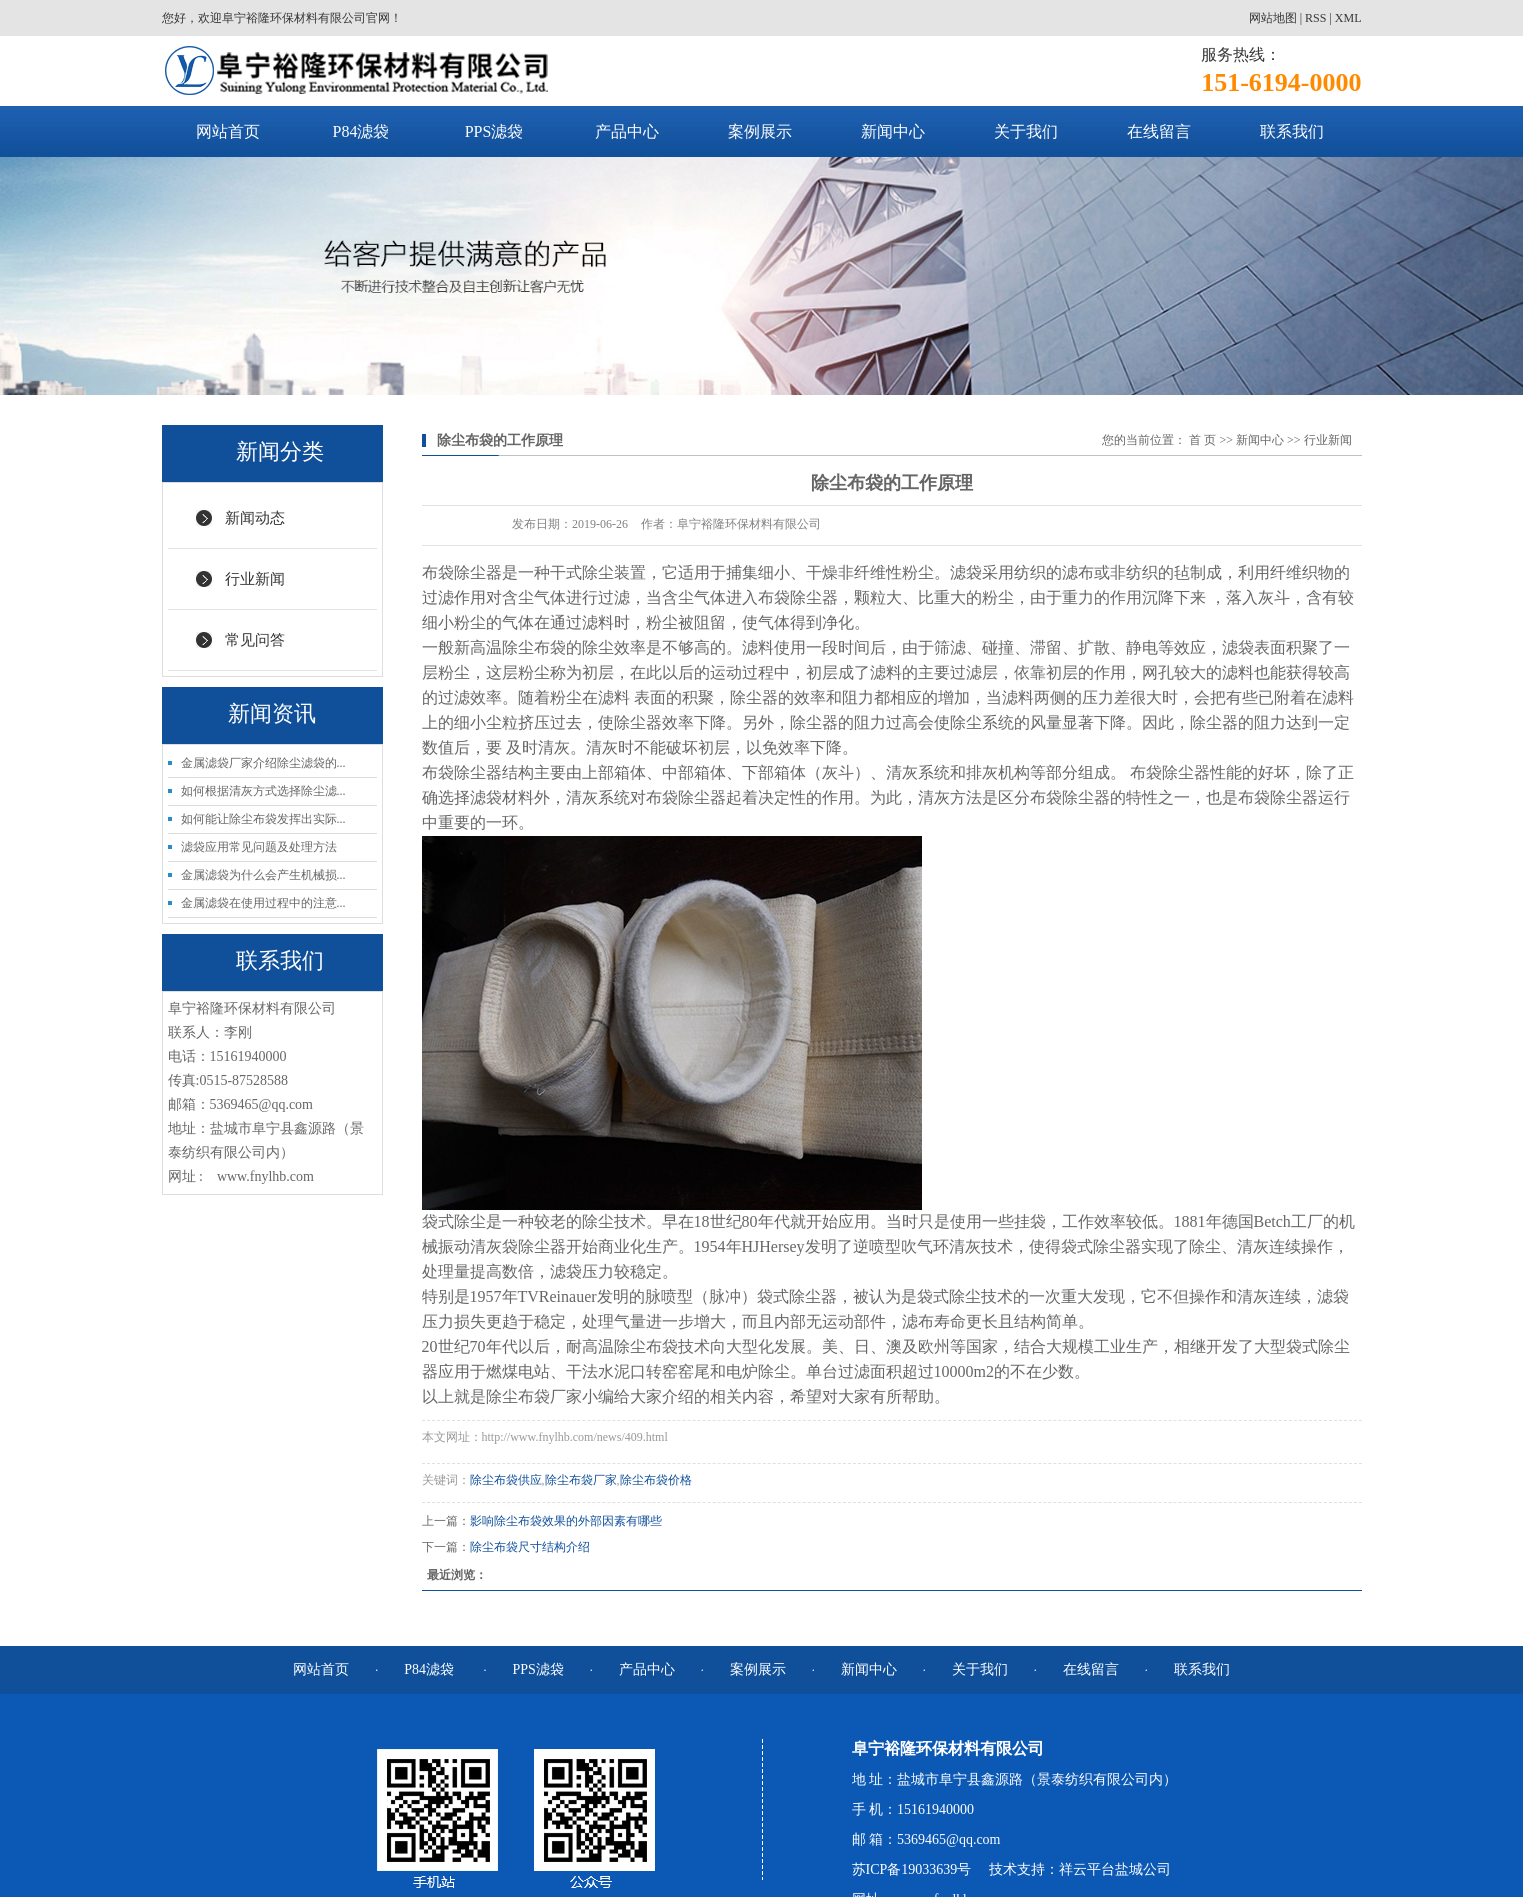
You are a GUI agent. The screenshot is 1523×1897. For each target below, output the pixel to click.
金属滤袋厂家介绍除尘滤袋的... (263, 763)
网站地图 (1273, 18)
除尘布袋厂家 (581, 1480)
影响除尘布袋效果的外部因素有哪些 (566, 1521)
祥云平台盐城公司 (1115, 1869)
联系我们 (1292, 131)
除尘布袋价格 (656, 1480)
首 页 (1202, 440)
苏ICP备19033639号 (912, 1869)
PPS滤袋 (494, 131)
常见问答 (255, 640)
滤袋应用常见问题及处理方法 (259, 847)
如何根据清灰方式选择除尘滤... (263, 791)
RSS (1315, 18)
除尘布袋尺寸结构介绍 (530, 1547)
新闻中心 (893, 131)
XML (1348, 18)
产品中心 (627, 131)
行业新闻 (255, 579)
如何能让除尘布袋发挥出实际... (263, 819)
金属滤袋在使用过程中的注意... (263, 903)
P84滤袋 (361, 131)
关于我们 (1026, 131)
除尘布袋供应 (506, 1480)
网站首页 (228, 131)
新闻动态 (255, 518)
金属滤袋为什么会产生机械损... (263, 875)
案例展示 (760, 131)
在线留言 (1159, 131)
